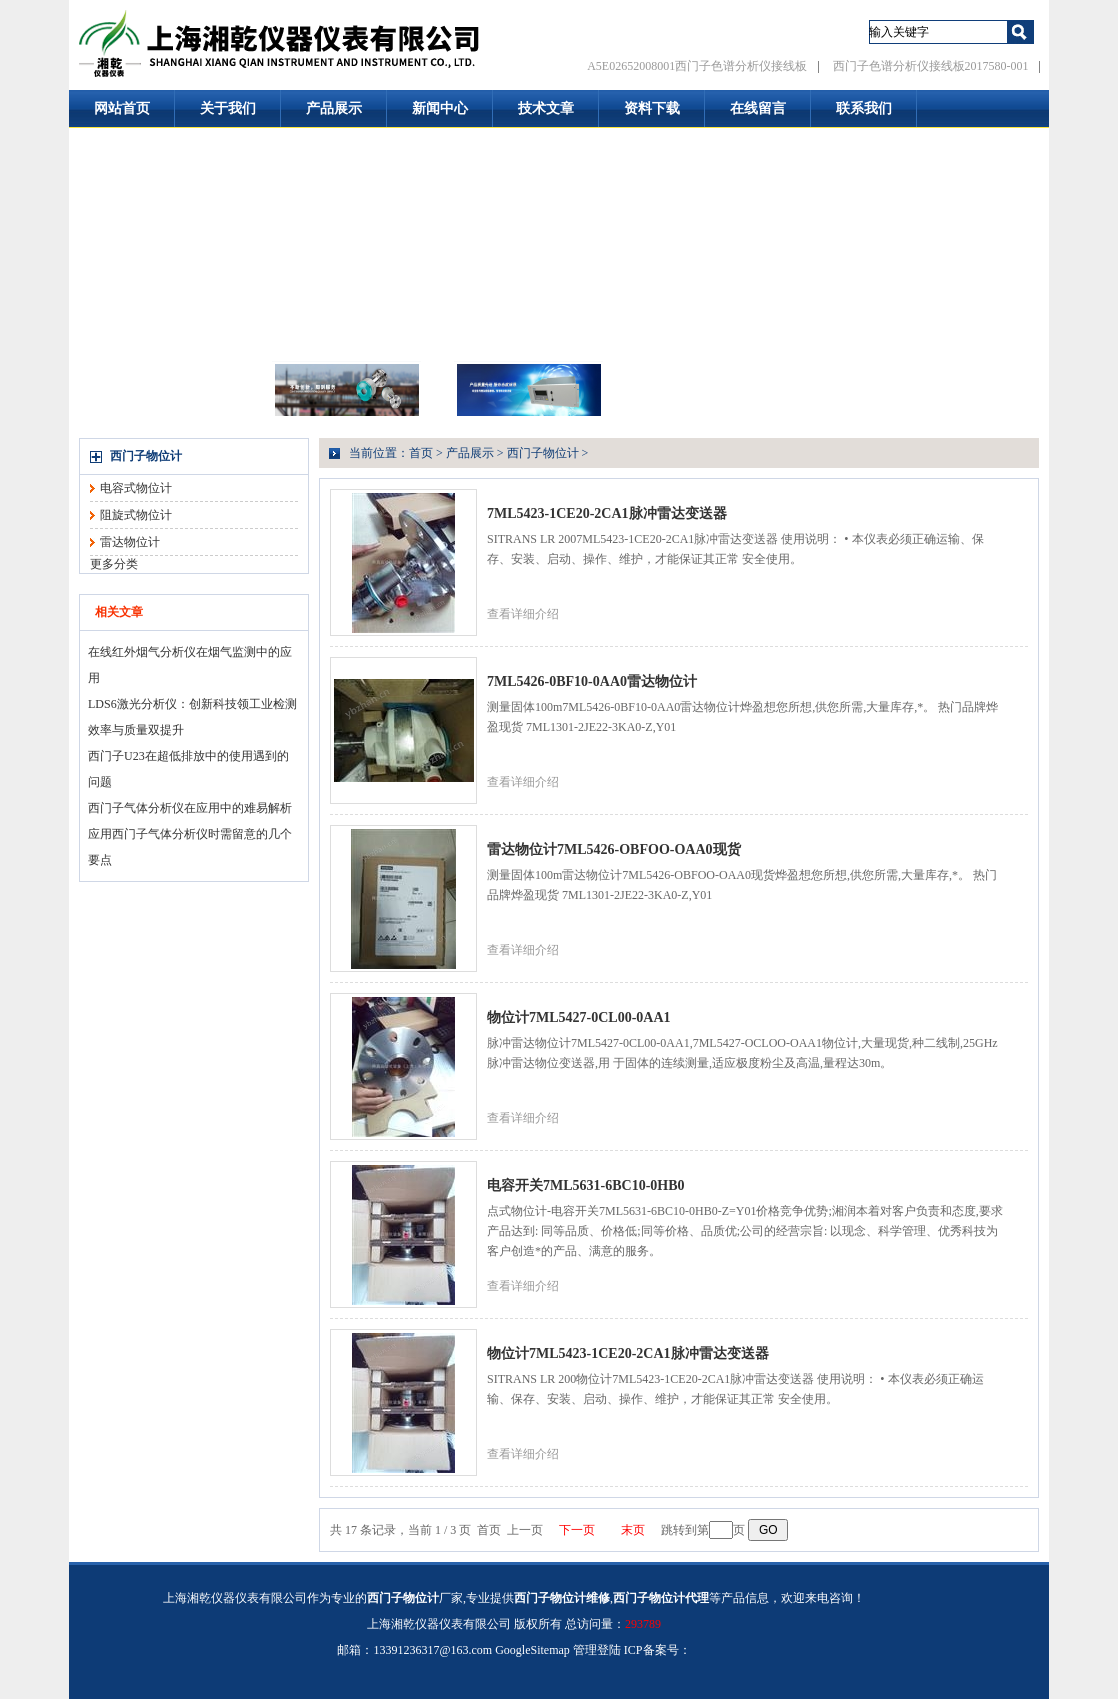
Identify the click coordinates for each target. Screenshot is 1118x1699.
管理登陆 (597, 1650)
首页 (421, 453)
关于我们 (228, 108)
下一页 (577, 1530)
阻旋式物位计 (136, 515)
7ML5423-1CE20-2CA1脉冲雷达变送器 (607, 513)
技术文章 (546, 108)
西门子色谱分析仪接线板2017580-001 (931, 66)
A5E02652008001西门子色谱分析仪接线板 (697, 66)
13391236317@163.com (432, 1650)
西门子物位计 (146, 456)
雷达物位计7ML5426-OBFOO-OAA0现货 (614, 849)
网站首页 (122, 108)
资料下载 (652, 108)
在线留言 (758, 108)
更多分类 (114, 564)
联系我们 (864, 108)
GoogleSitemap (532, 1650)
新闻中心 (440, 108)
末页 (633, 1530)
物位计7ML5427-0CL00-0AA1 (579, 1017)
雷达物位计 (130, 542)
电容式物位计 (136, 488)
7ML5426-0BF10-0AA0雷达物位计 (592, 681)
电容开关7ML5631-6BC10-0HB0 (586, 1185)
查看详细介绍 (523, 614)
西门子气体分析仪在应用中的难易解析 (190, 808)
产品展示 (334, 108)
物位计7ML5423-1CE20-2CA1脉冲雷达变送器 (628, 1353)
